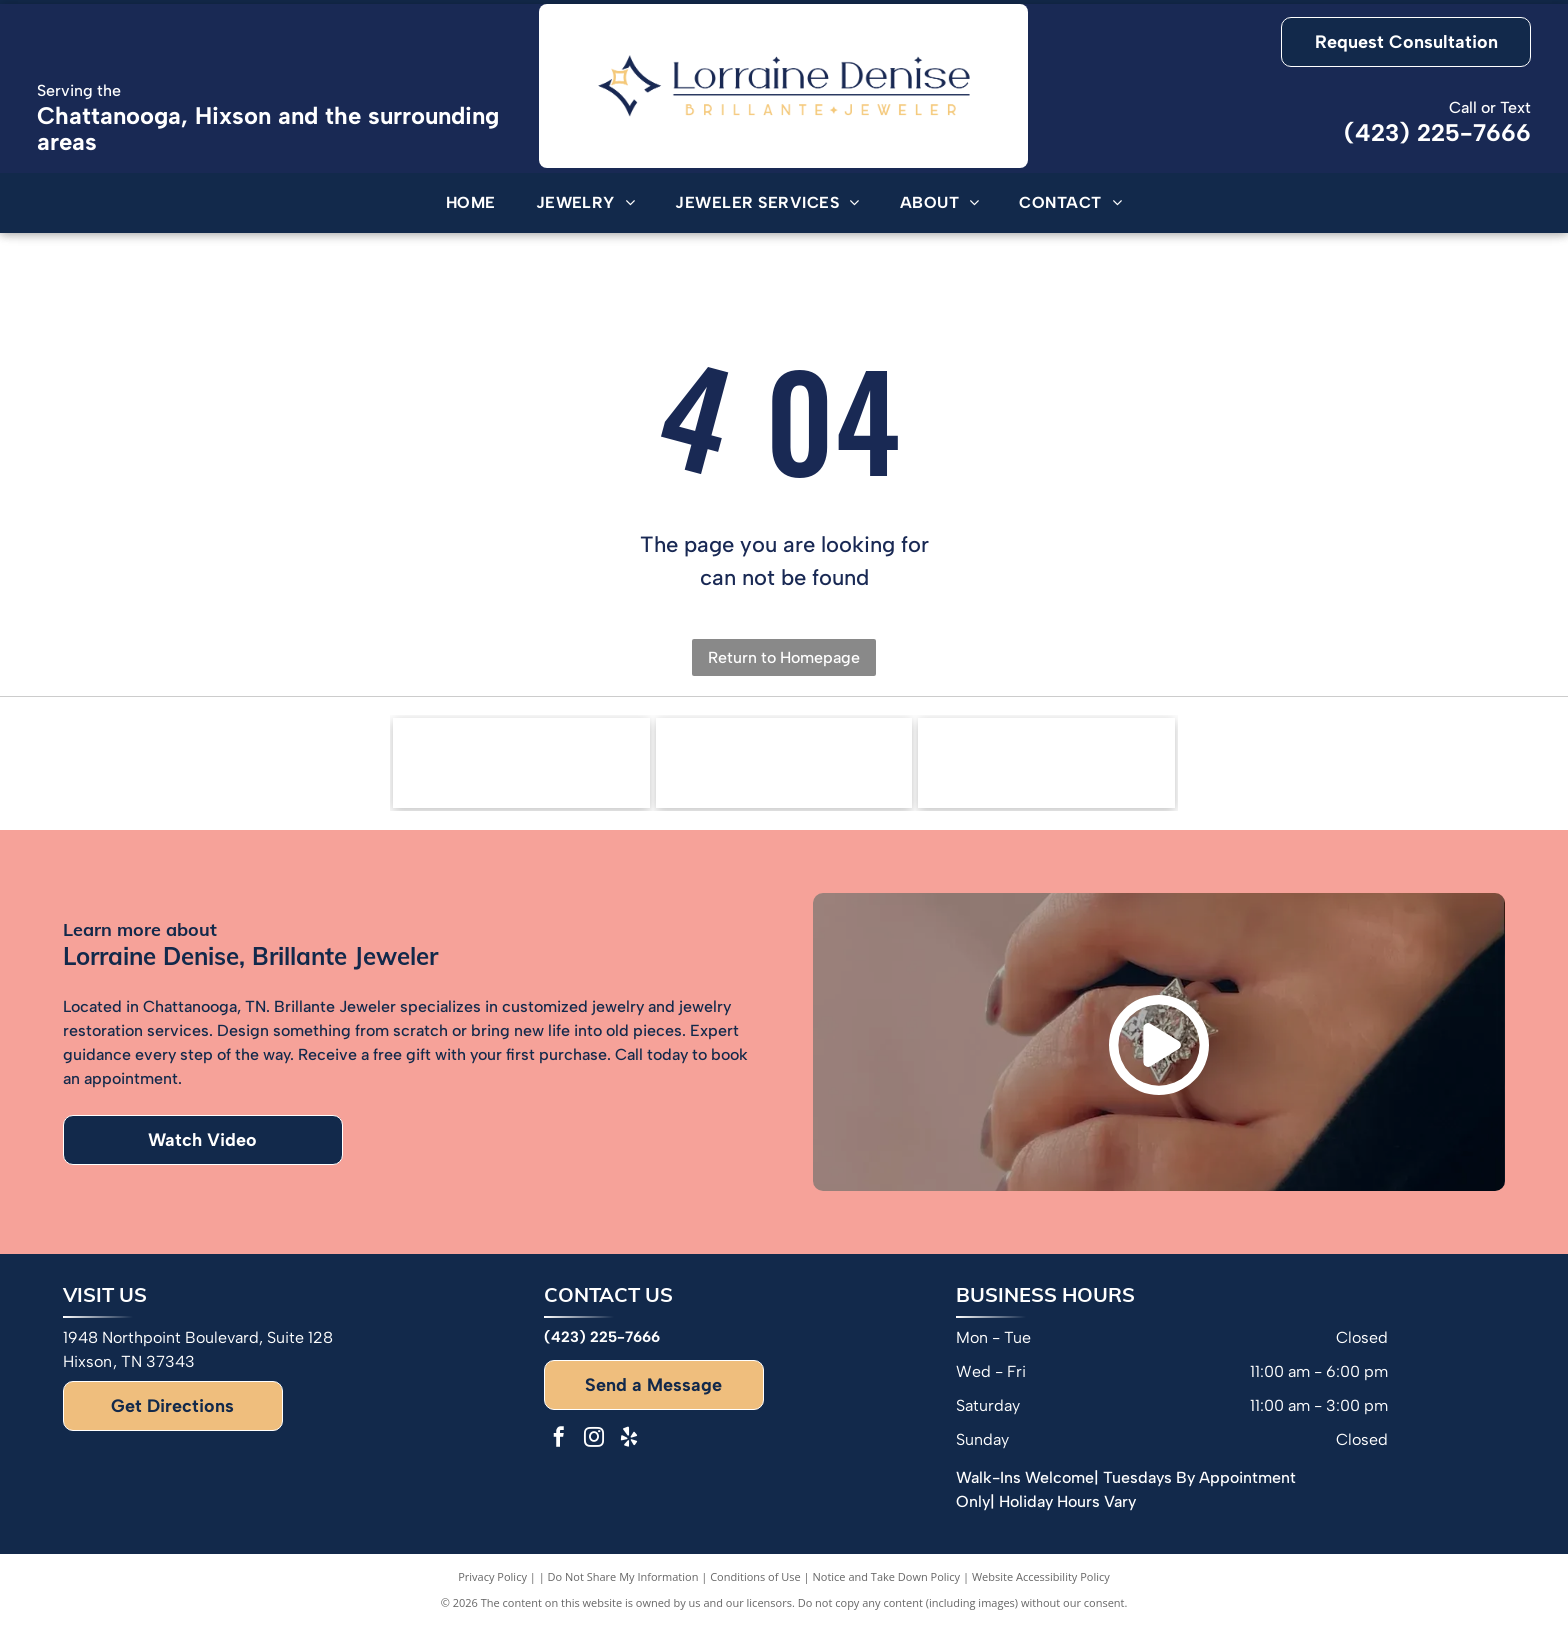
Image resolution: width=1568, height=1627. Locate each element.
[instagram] (594, 1439)
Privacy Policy (492, 1576)
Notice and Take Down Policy (887, 1576)
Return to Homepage (784, 657)
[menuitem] (471, 203)
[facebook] (559, 1439)
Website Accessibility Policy (1041, 1576)
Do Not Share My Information (623, 1576)
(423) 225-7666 (1437, 132)
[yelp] (629, 1439)
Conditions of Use (755, 1576)
